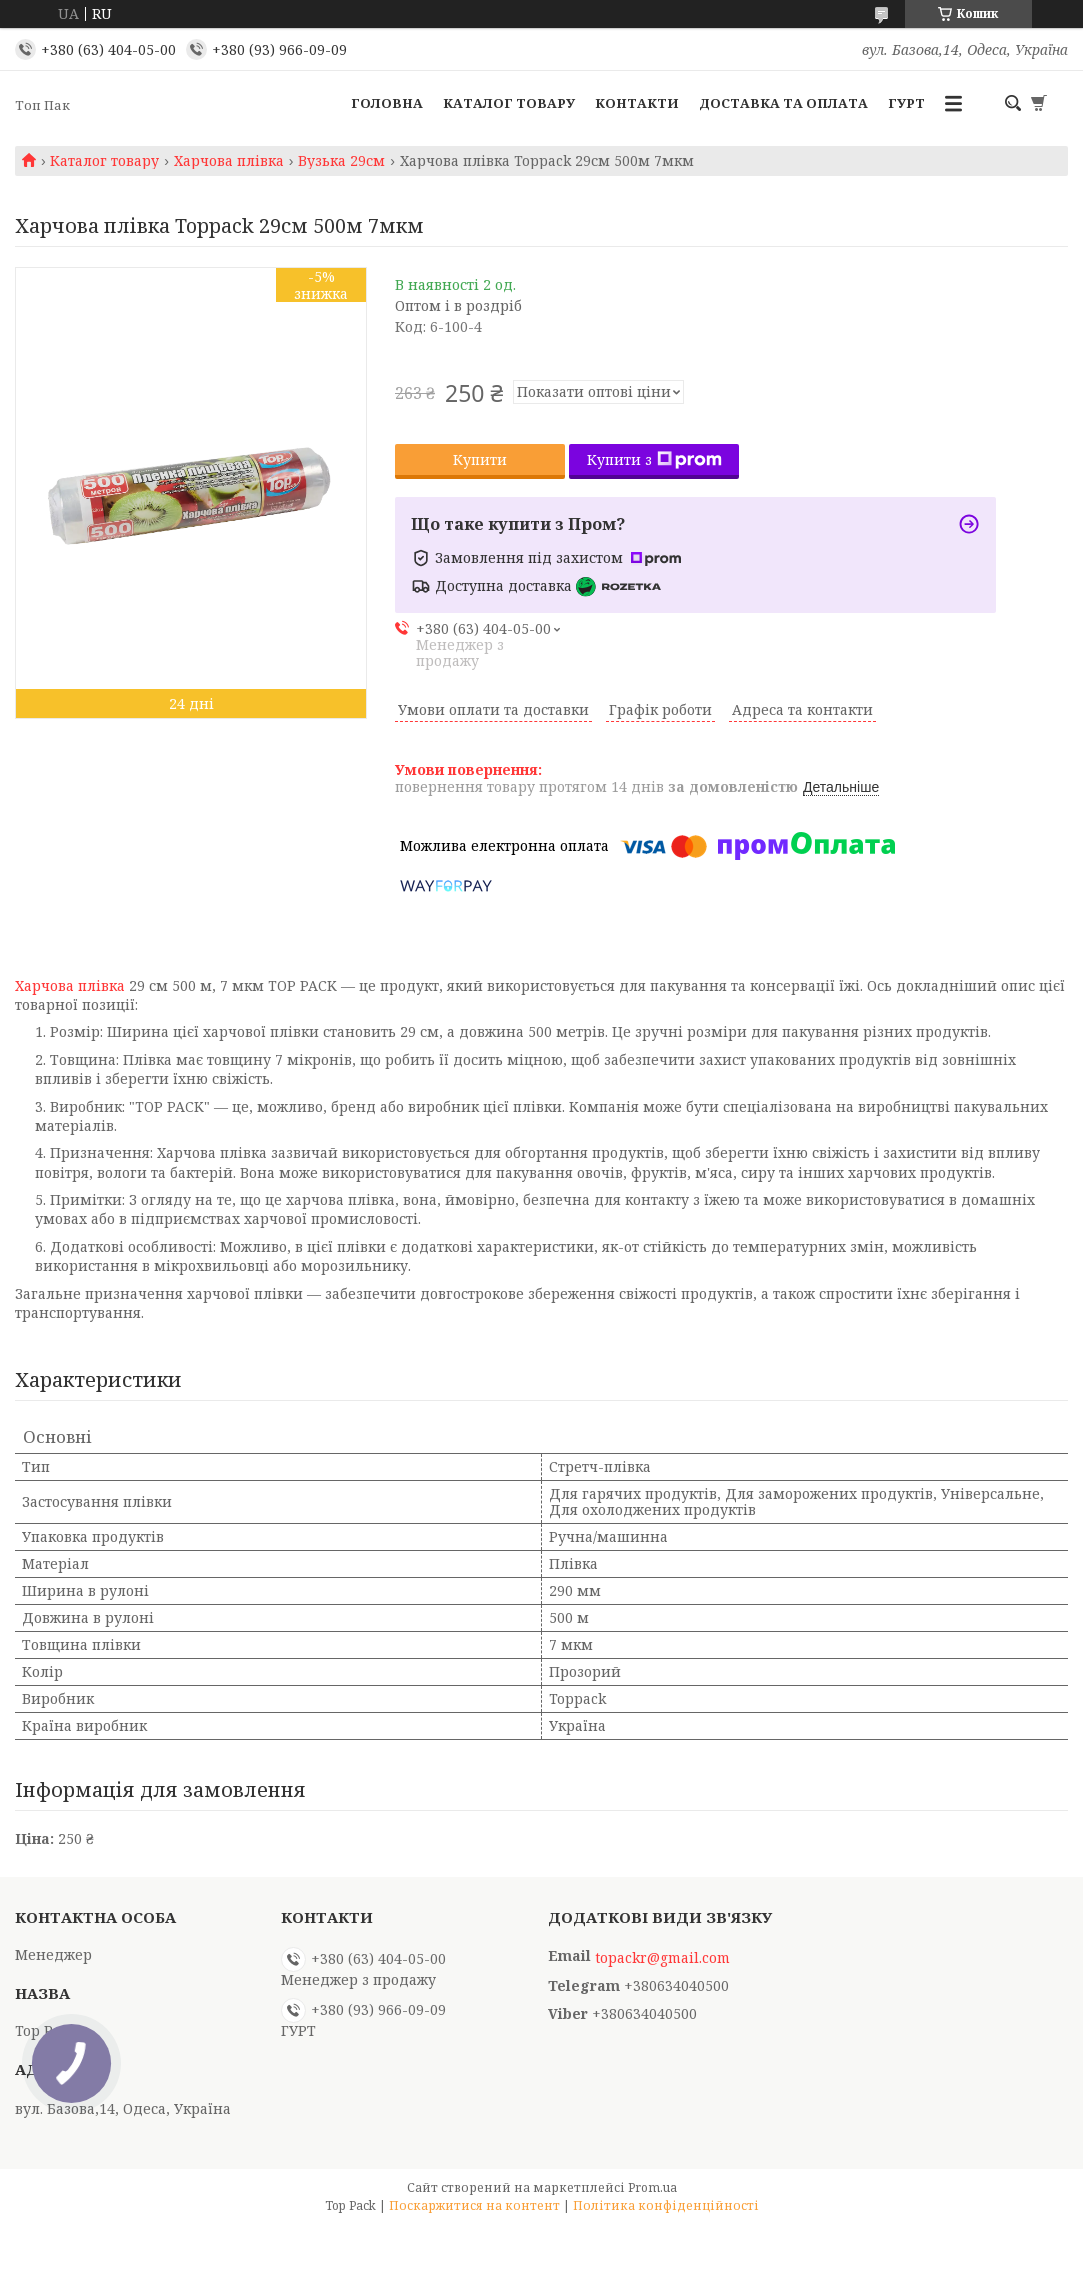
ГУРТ (906, 103)
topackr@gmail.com (662, 1958)
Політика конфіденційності (666, 2205)
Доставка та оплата (783, 103)
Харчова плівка (229, 161)
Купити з (654, 459)
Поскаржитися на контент (474, 2205)
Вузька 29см (341, 161)
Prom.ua (652, 2187)
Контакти (637, 103)
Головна (387, 103)
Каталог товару (509, 103)
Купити (480, 459)
